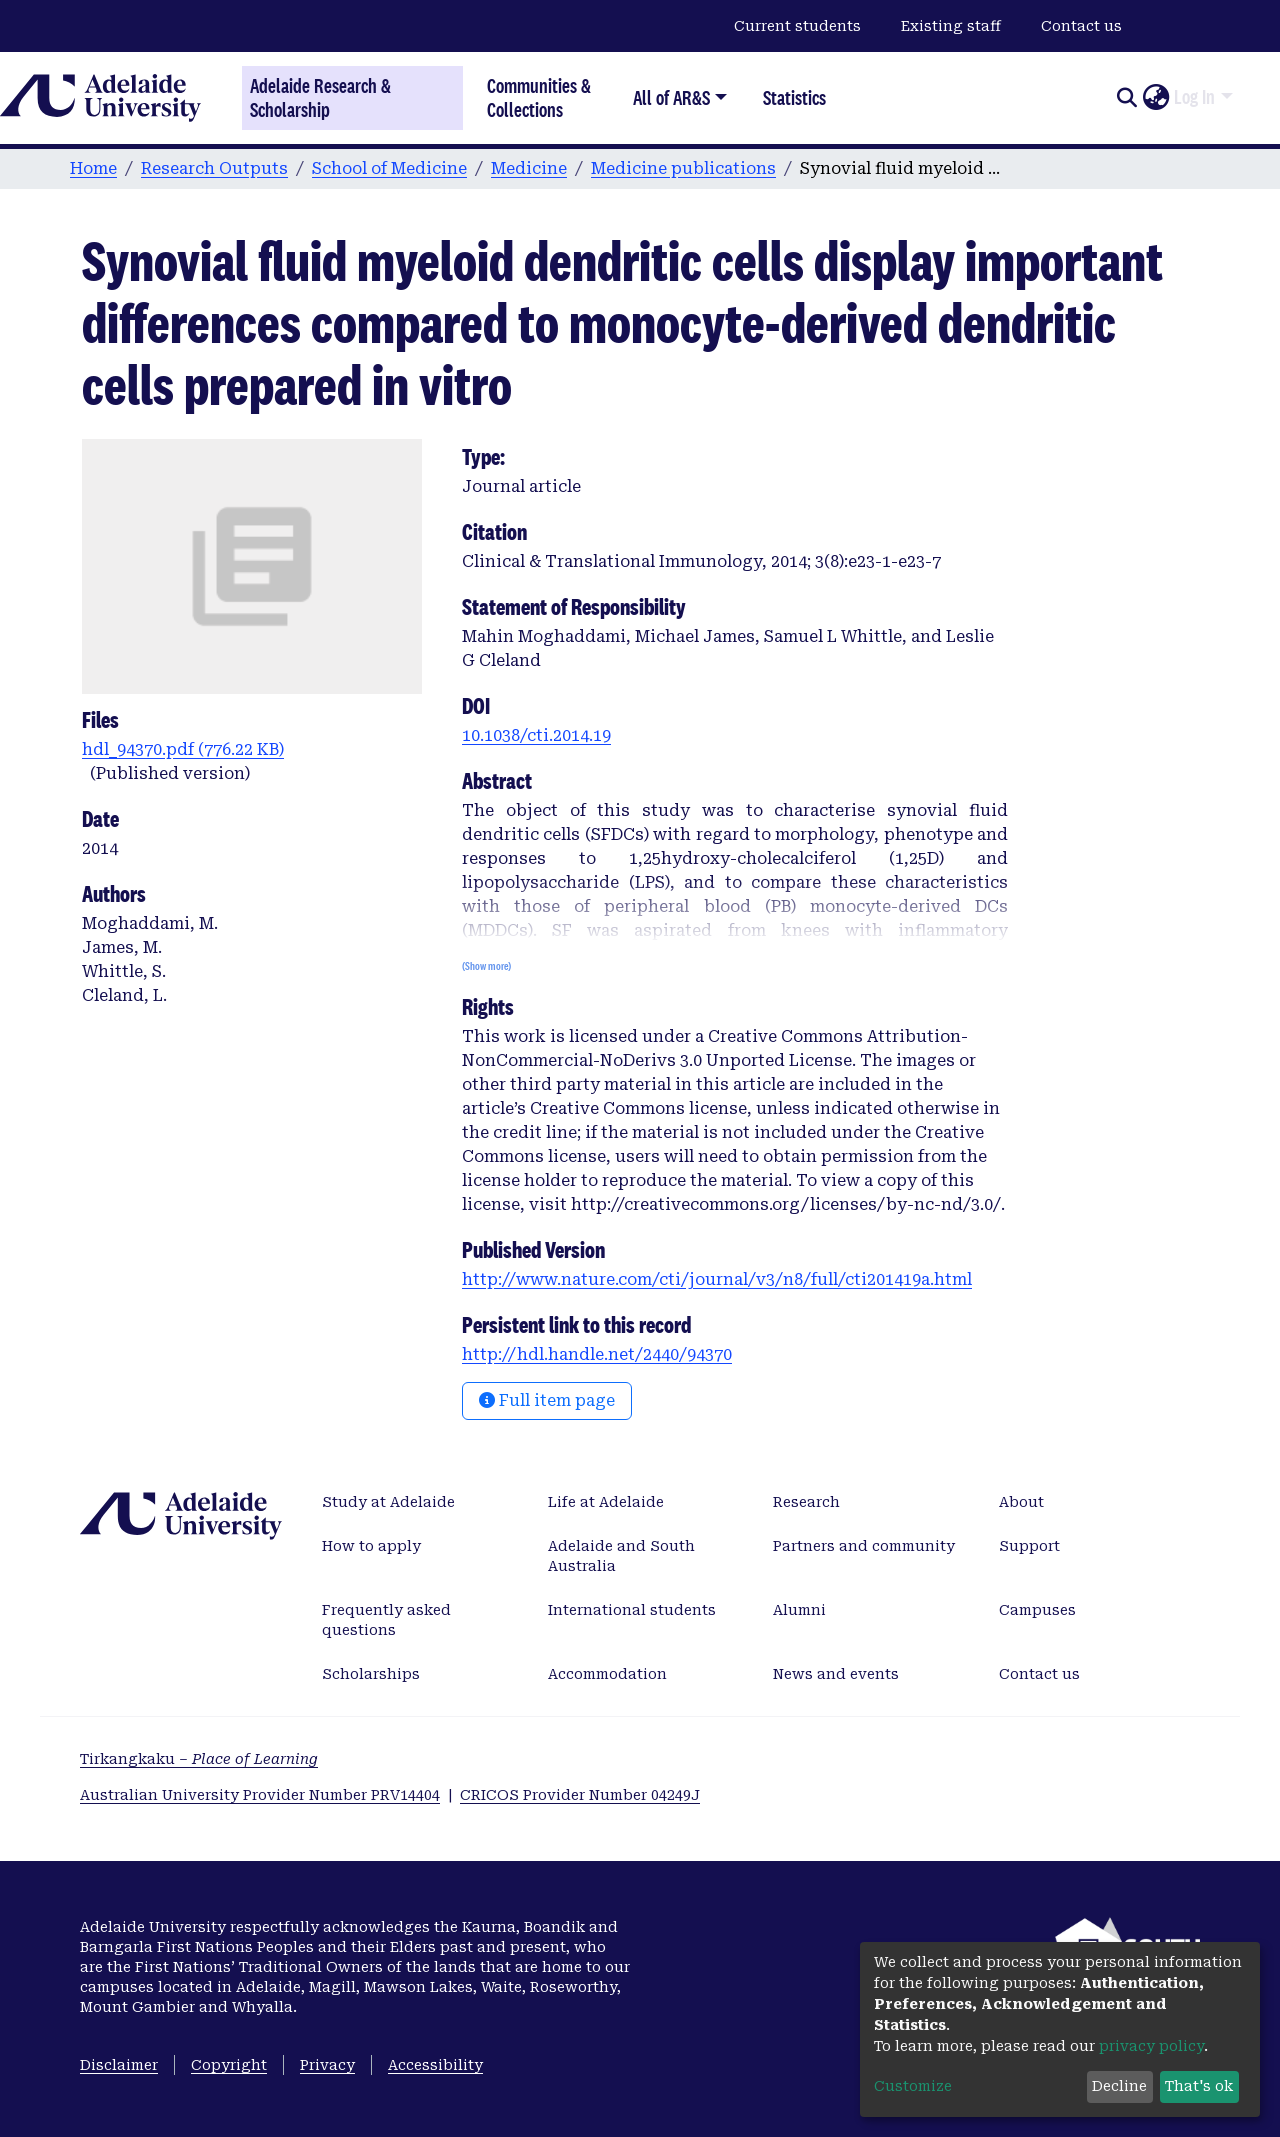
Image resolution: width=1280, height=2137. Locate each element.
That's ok (1199, 2086)
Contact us (1081, 26)
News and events (836, 1674)
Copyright (229, 2065)
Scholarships (371, 1674)
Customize (913, 2086)
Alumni (799, 1610)
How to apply (371, 1546)
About (1021, 1502)
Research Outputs (214, 168)
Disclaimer (119, 2065)
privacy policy (1151, 2046)
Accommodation (607, 1674)
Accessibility (435, 2065)
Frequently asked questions (386, 1620)
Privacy (327, 2065)
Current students (797, 26)
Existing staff (951, 26)
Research (806, 1502)
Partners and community (864, 1546)
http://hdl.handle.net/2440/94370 (597, 1354)
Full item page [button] (547, 1400)
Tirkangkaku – (199, 1759)
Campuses (1037, 1610)
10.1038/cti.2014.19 (536, 735)
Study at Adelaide (388, 1502)
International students (632, 1610)
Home (93, 168)
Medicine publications (683, 168)
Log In (1194, 97)
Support (1029, 1546)
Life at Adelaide (606, 1502)
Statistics (794, 97)
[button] (1155, 98)
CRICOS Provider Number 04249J (580, 1795)
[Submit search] (1126, 98)
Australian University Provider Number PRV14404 (260, 1795)
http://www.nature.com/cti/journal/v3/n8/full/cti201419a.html (717, 1279)
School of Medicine (389, 168)
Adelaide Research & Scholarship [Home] (320, 98)
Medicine (529, 168)
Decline (1119, 2086)
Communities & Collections (539, 97)
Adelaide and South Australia (621, 1556)
